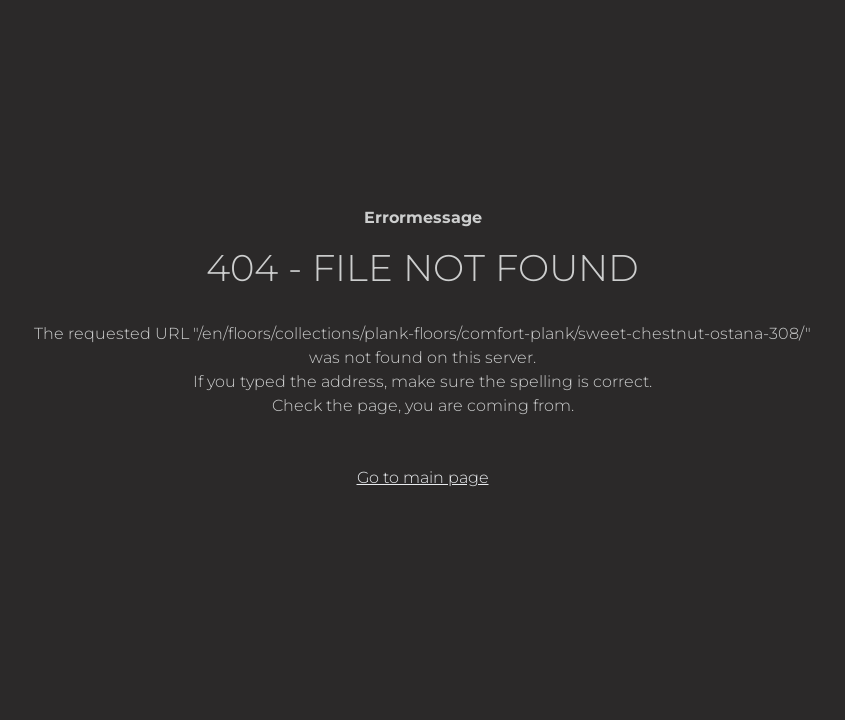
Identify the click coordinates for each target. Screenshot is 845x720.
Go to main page (423, 477)
